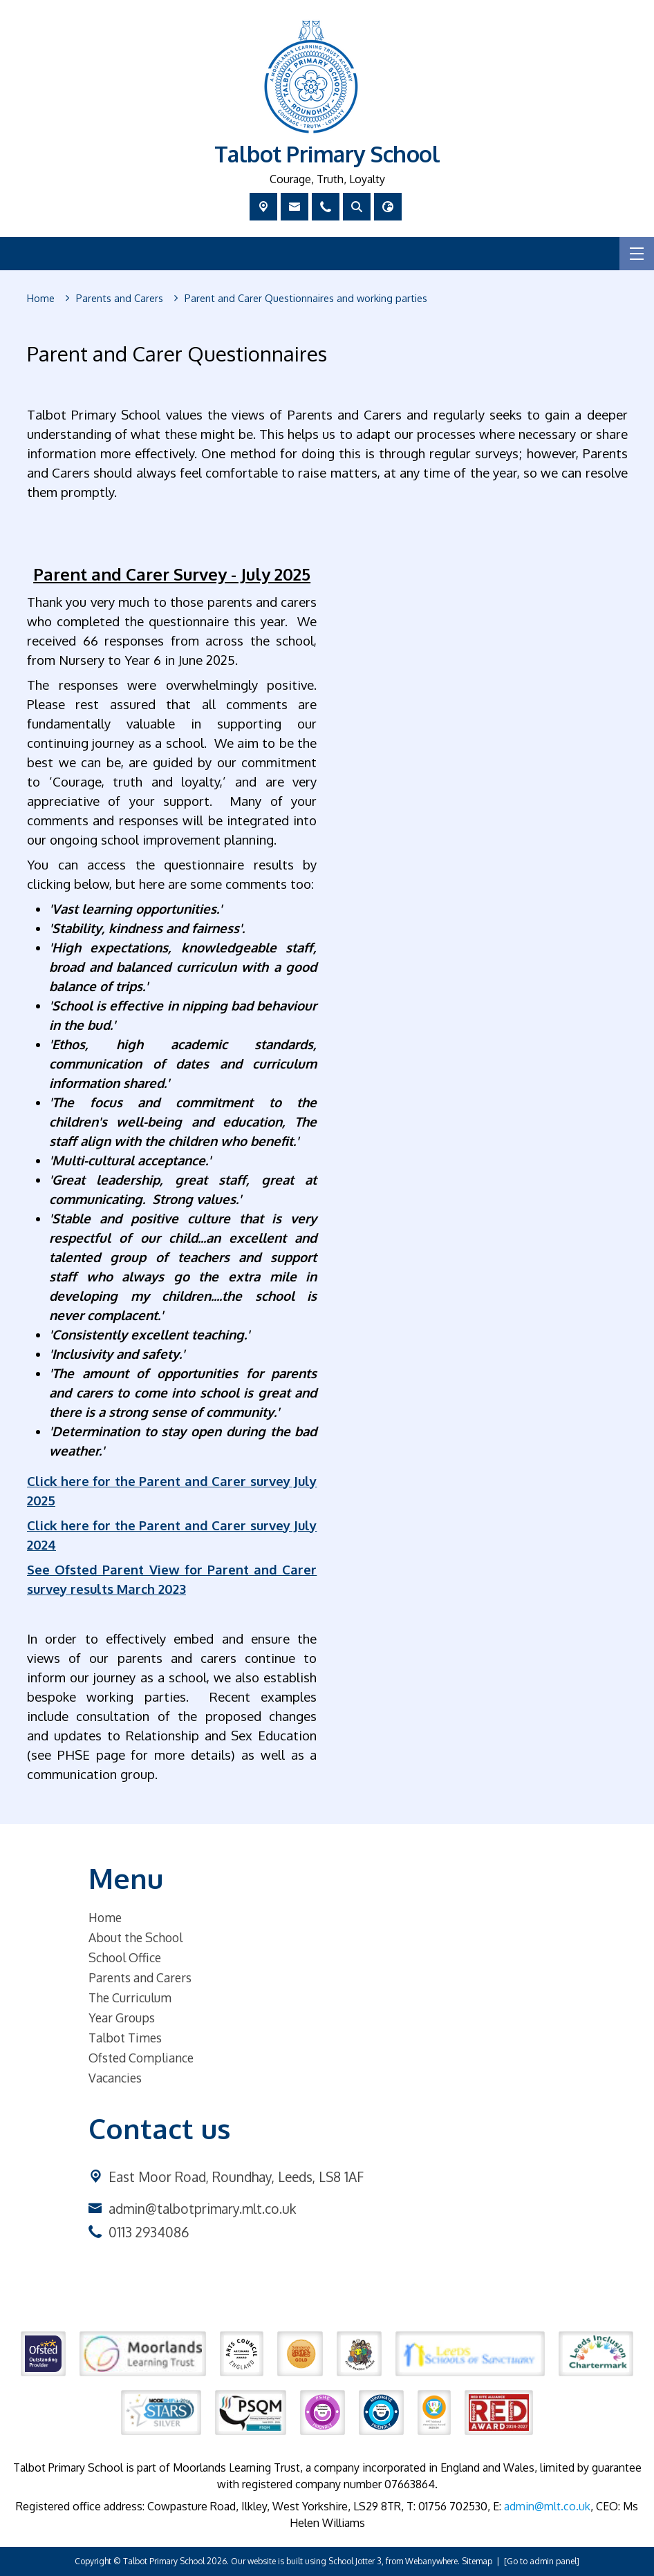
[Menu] (636, 253)
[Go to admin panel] (541, 2561)
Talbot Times (125, 2037)
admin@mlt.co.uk (547, 2506)
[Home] (41, 298)
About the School (135, 1937)
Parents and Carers (139, 1977)
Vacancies (115, 2077)
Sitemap (477, 2561)
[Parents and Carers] (119, 298)
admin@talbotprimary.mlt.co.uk (202, 2208)
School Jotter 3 (355, 2561)
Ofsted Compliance (141, 2057)
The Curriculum (129, 1997)
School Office (124, 1957)
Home (105, 1917)
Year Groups (121, 2017)
